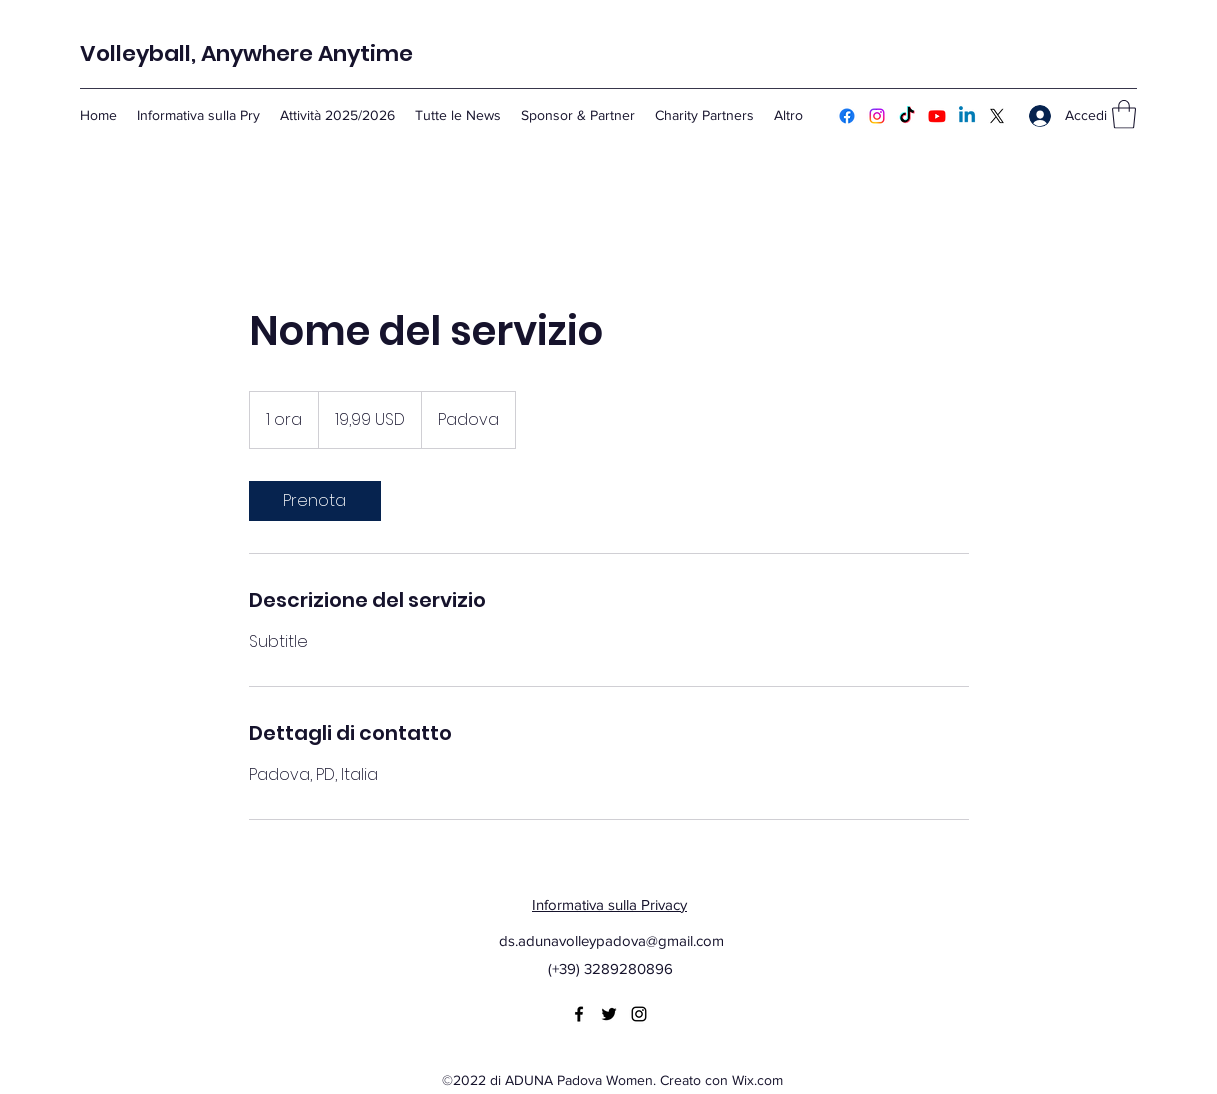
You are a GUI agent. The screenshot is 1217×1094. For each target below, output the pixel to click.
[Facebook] (847, 116)
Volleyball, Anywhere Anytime (246, 53)
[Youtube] (937, 116)
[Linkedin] (967, 116)
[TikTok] (907, 116)
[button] (1124, 114)
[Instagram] (877, 116)
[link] (315, 501)
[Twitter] (997, 116)
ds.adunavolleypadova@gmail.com (611, 940)
